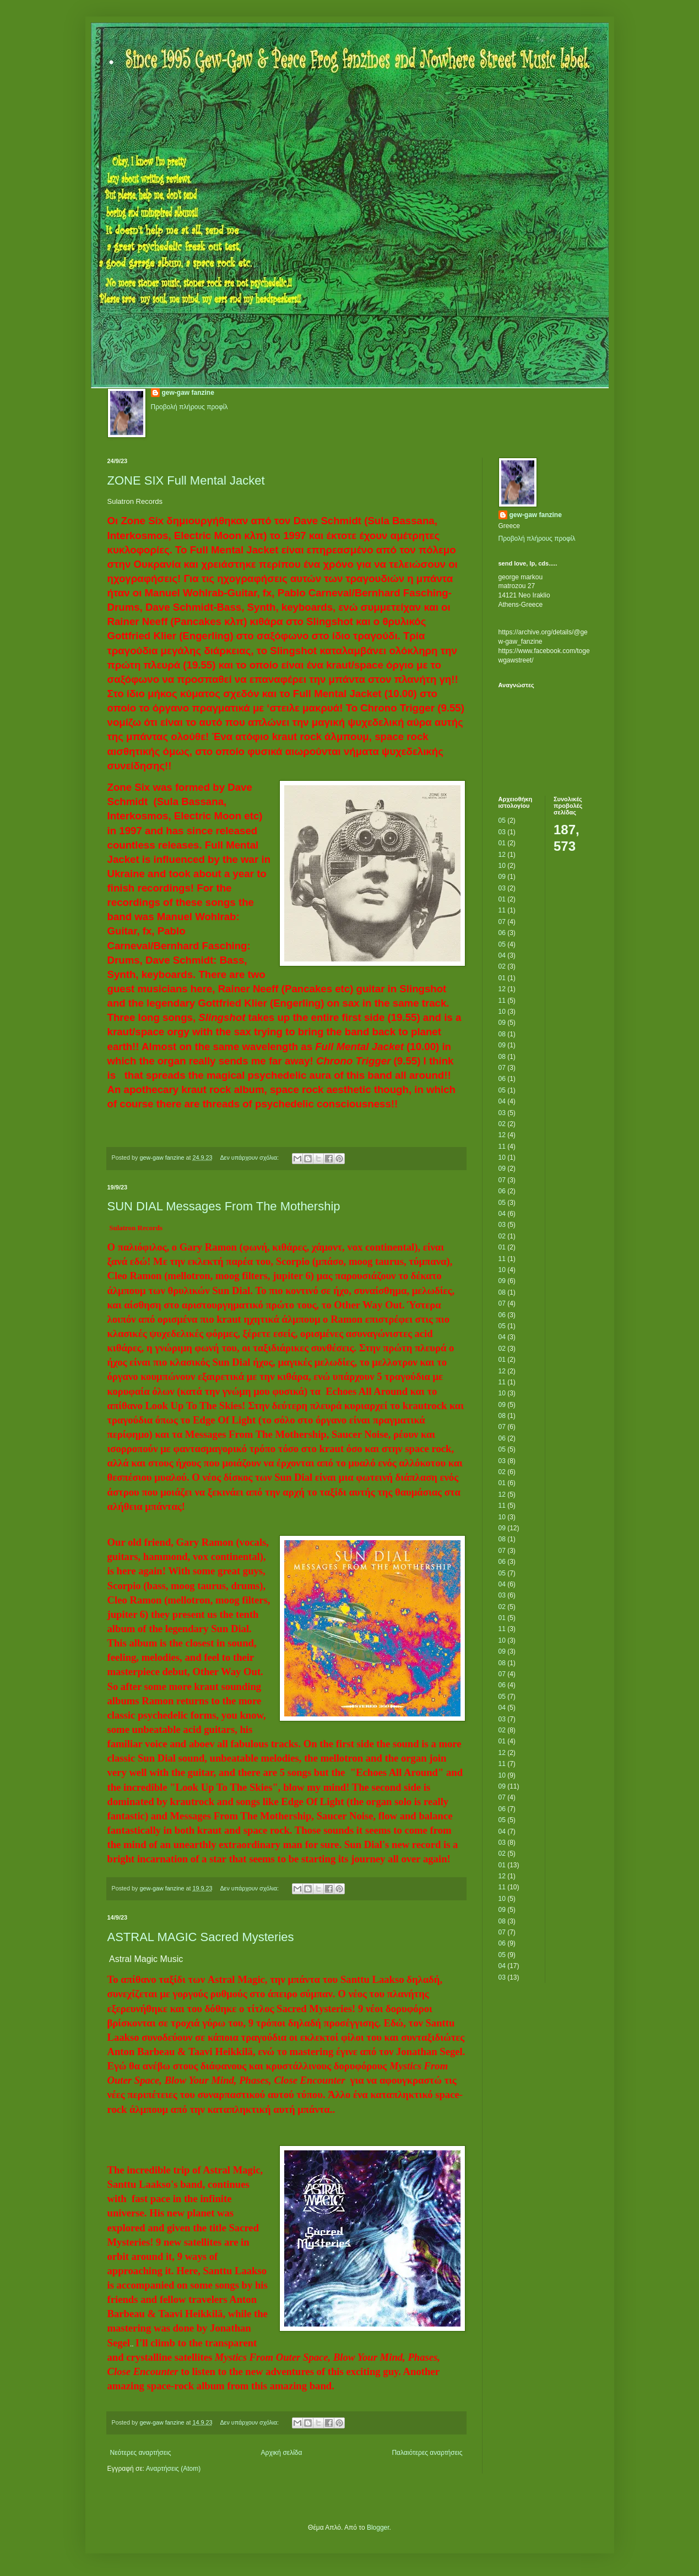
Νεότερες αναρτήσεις (140, 2453)
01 (502, 843)
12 (502, 854)
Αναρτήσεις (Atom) (173, 2468)
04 (502, 955)
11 (502, 910)
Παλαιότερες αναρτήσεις (427, 2453)
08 (502, 1034)
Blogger (378, 2527)
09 (502, 877)
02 (502, 966)
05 (502, 820)
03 (502, 832)
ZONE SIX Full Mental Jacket (186, 480)
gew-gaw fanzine (188, 392)
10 (502, 865)
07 (502, 922)
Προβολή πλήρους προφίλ (189, 407)
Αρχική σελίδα (281, 2453)
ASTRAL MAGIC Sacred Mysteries (200, 1937)
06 (502, 933)
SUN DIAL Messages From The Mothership (223, 1206)
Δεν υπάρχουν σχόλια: (250, 1157)
